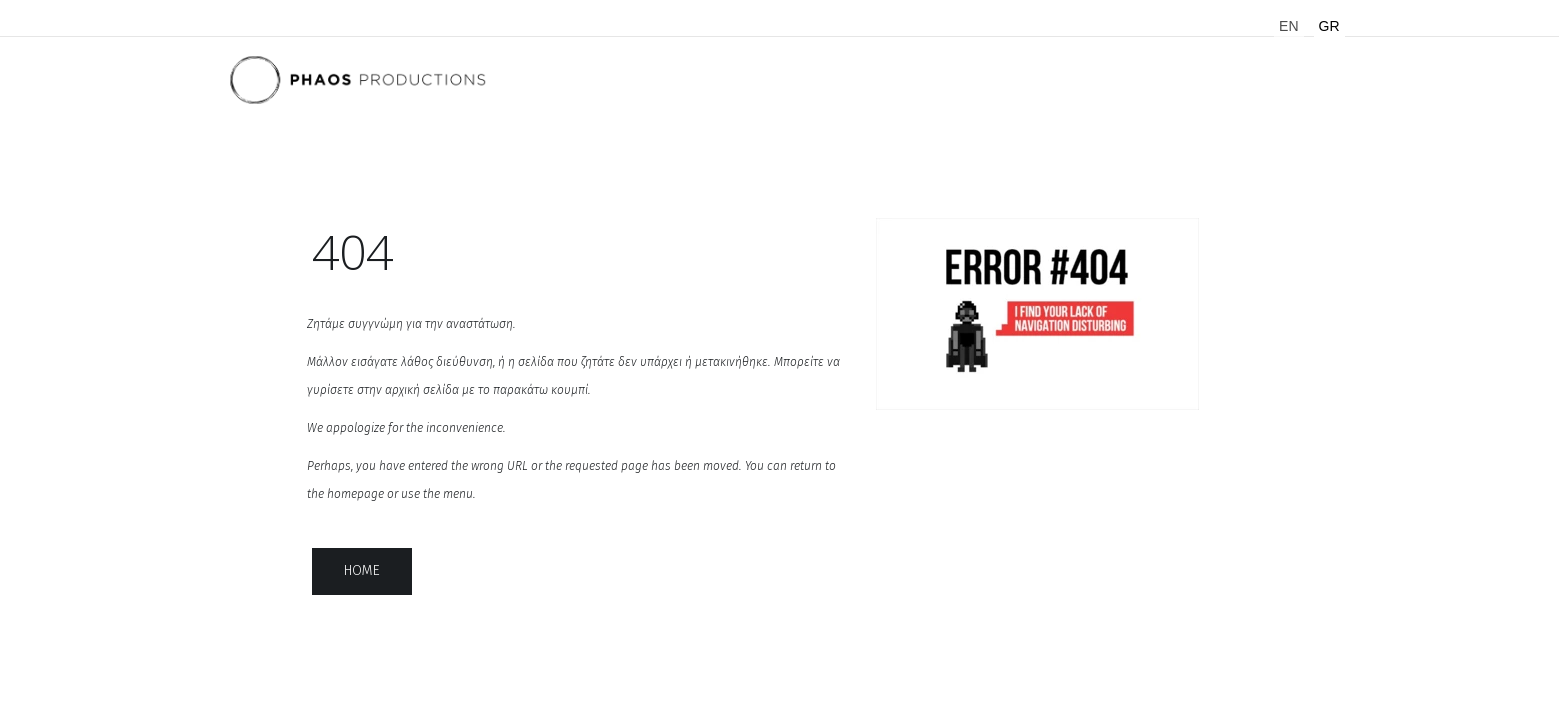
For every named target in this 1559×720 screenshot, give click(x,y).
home (362, 570)
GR (1329, 26)
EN (1288, 26)
